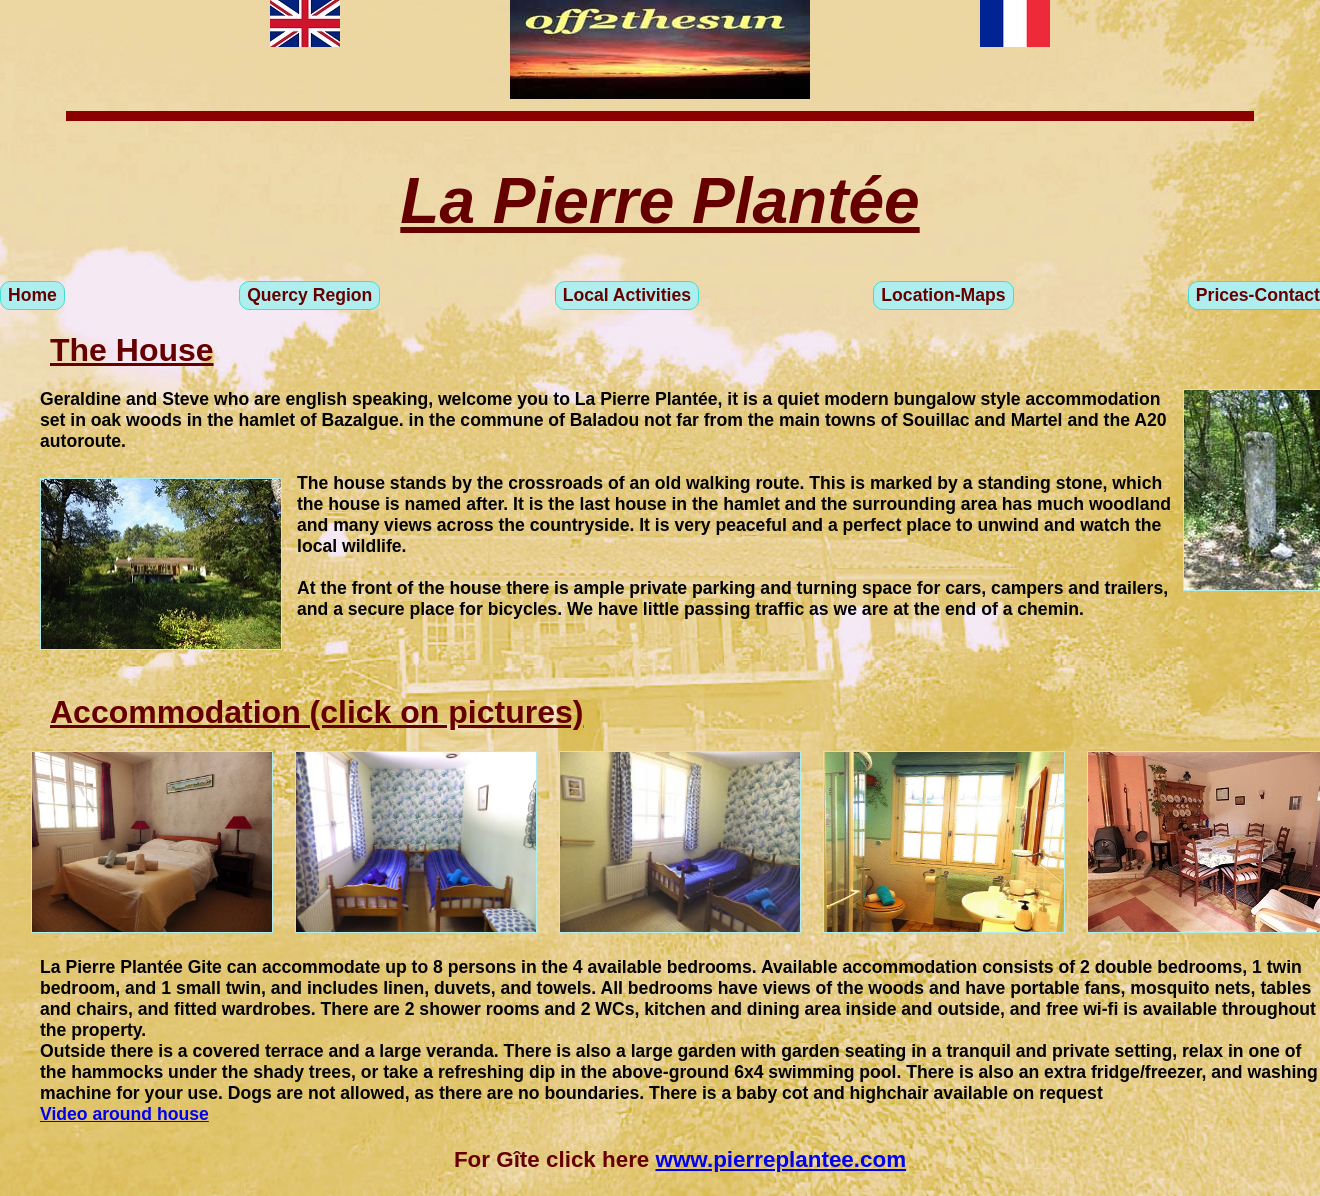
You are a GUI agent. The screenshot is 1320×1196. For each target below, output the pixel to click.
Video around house (124, 1114)
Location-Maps (943, 295)
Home (32, 295)
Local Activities (627, 295)
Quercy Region (309, 295)
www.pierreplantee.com (781, 1159)
